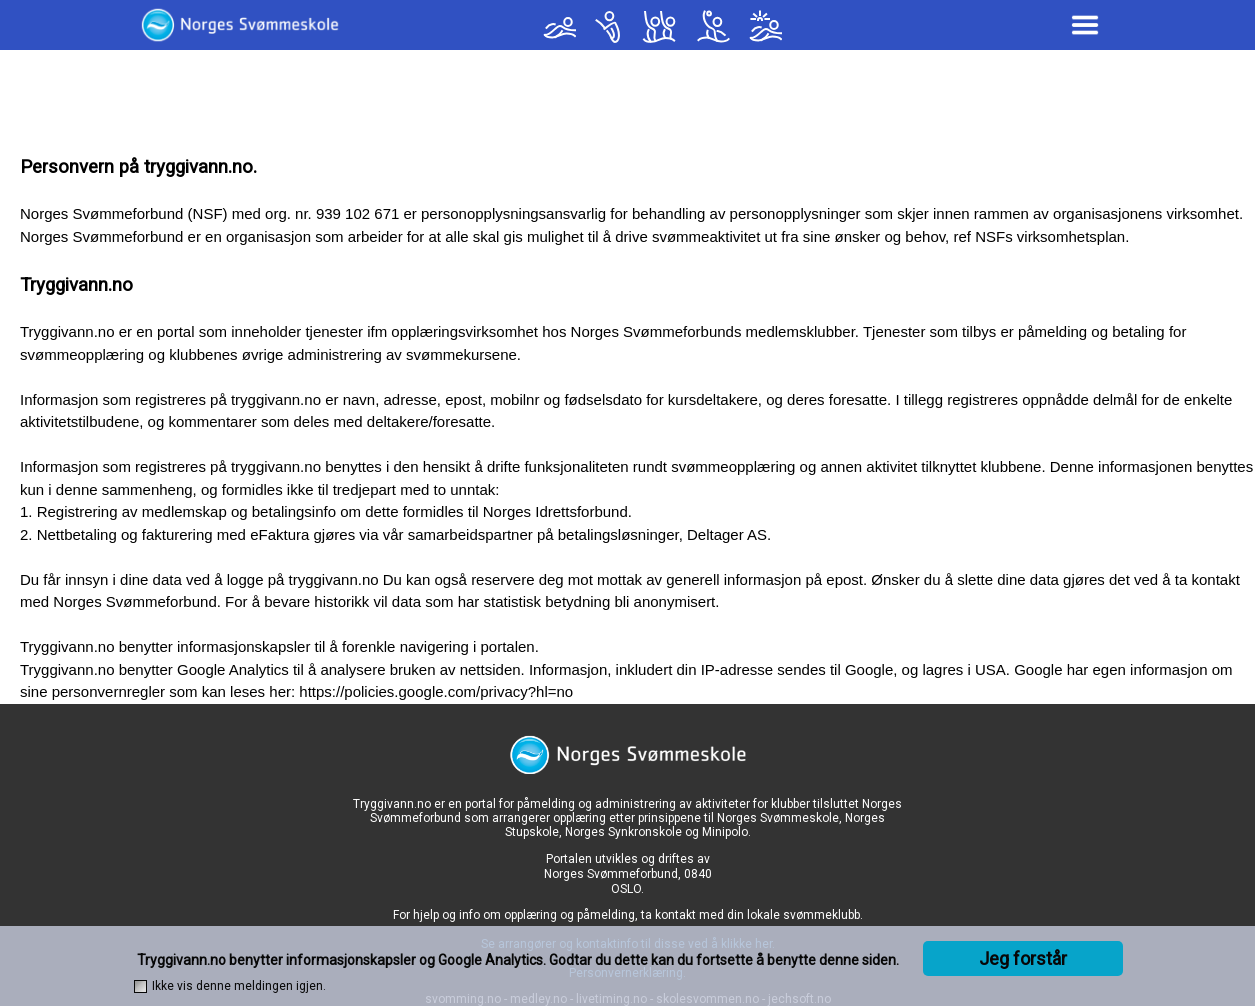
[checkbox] (140, 986)
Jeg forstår (1023, 958)
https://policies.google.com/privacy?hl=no (436, 691)
